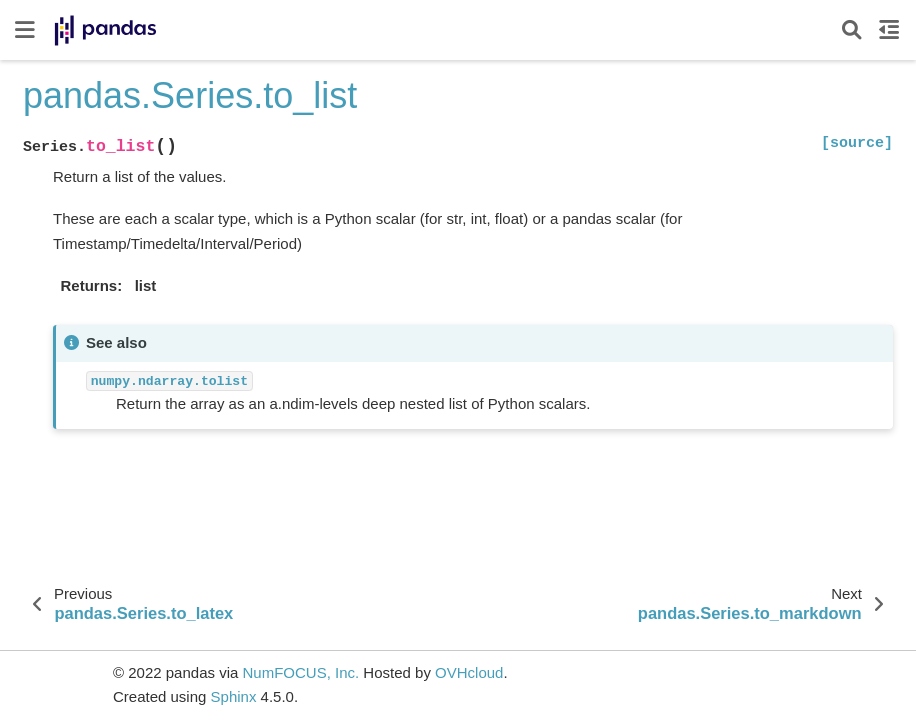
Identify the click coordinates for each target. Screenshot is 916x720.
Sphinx (234, 696)
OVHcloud (469, 672)
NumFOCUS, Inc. (300, 672)
